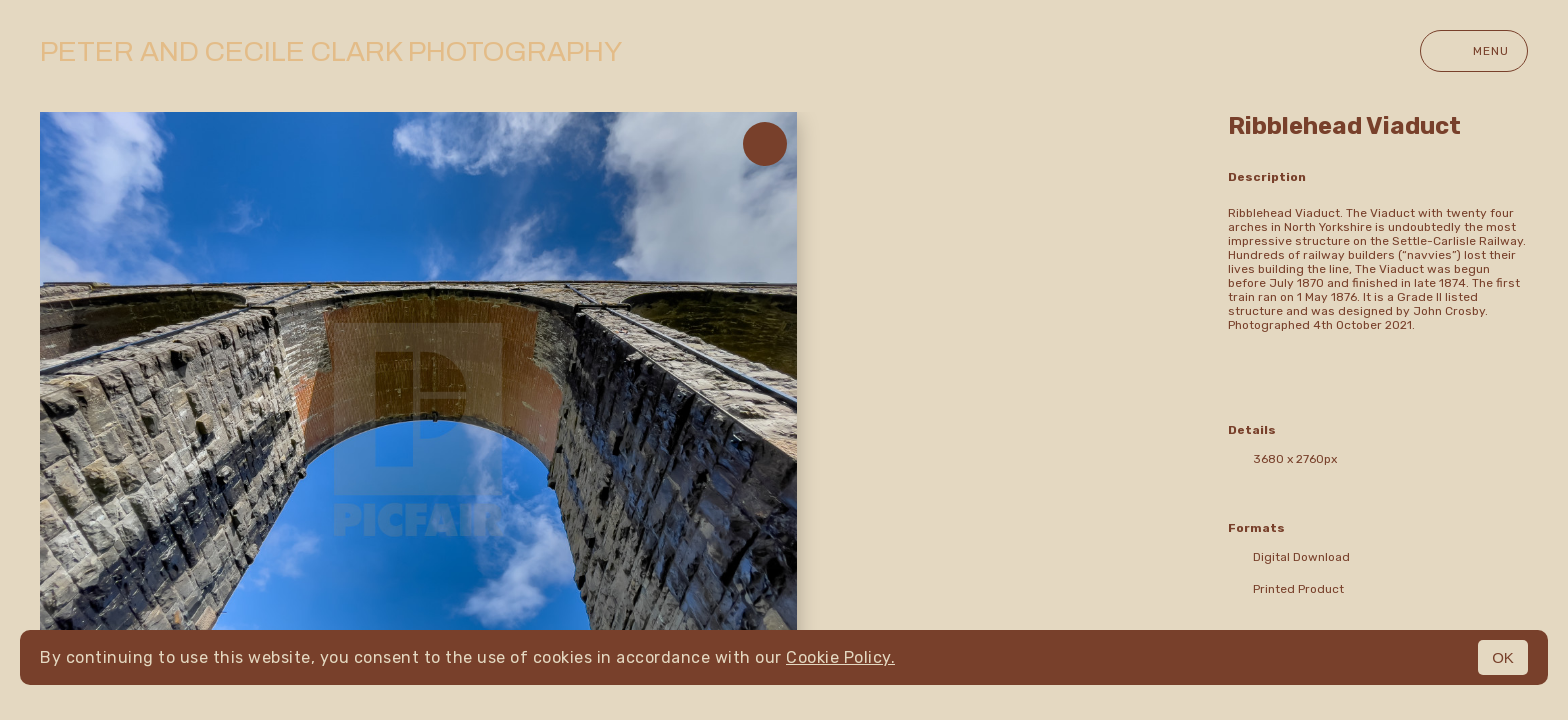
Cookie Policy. (840, 657)
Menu (1474, 51)
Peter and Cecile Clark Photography (331, 51)
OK (1503, 657)
